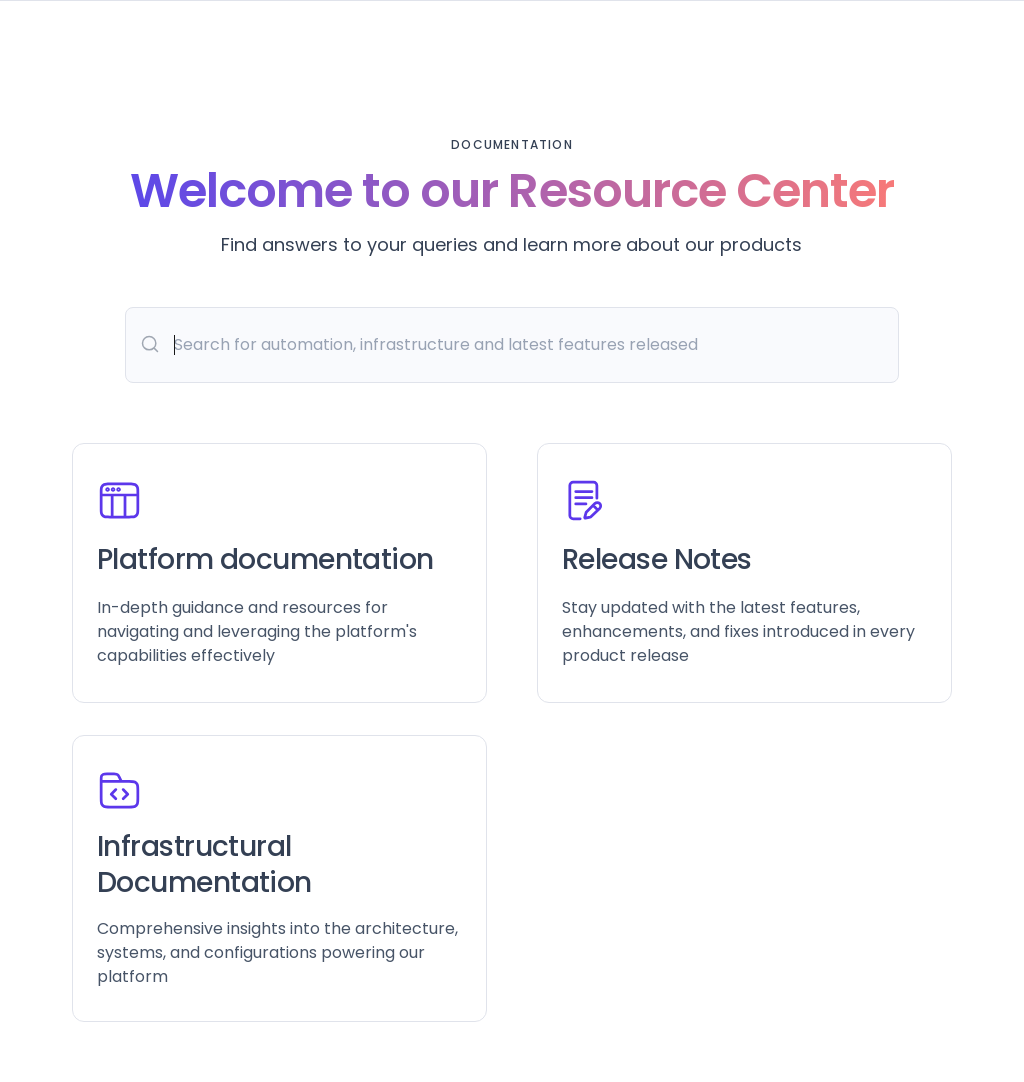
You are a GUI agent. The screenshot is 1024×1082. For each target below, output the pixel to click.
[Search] (512, 345)
